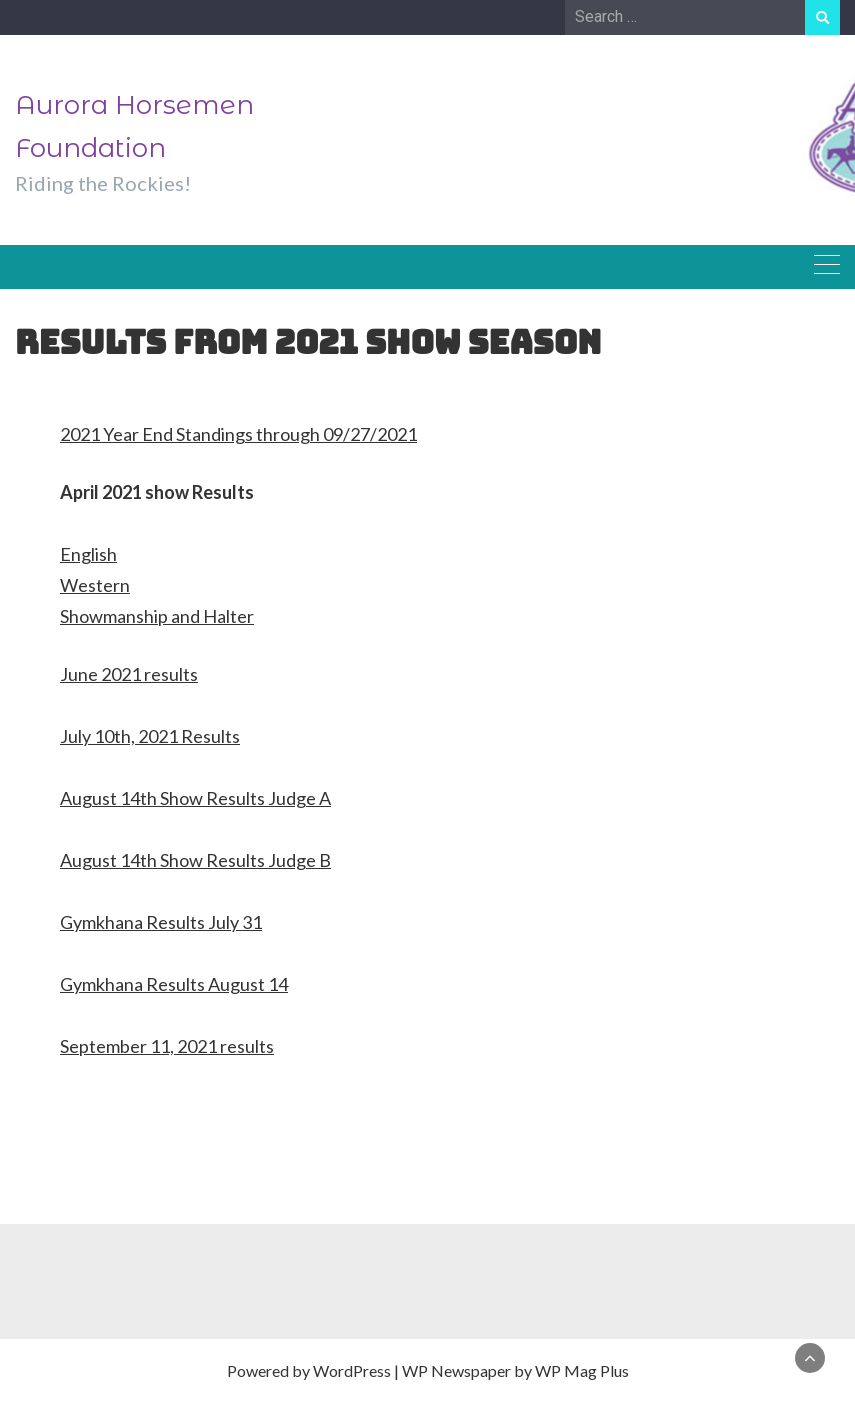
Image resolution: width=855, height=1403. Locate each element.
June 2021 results (129, 674)
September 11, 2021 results (167, 1046)
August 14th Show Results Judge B (195, 860)
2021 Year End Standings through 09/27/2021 (238, 434)
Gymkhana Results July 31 (161, 922)
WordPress (352, 1370)
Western (95, 585)
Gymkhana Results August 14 (174, 984)
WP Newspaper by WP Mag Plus (515, 1370)
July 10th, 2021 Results (150, 736)
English (88, 554)
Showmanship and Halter (157, 616)
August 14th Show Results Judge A (195, 798)
